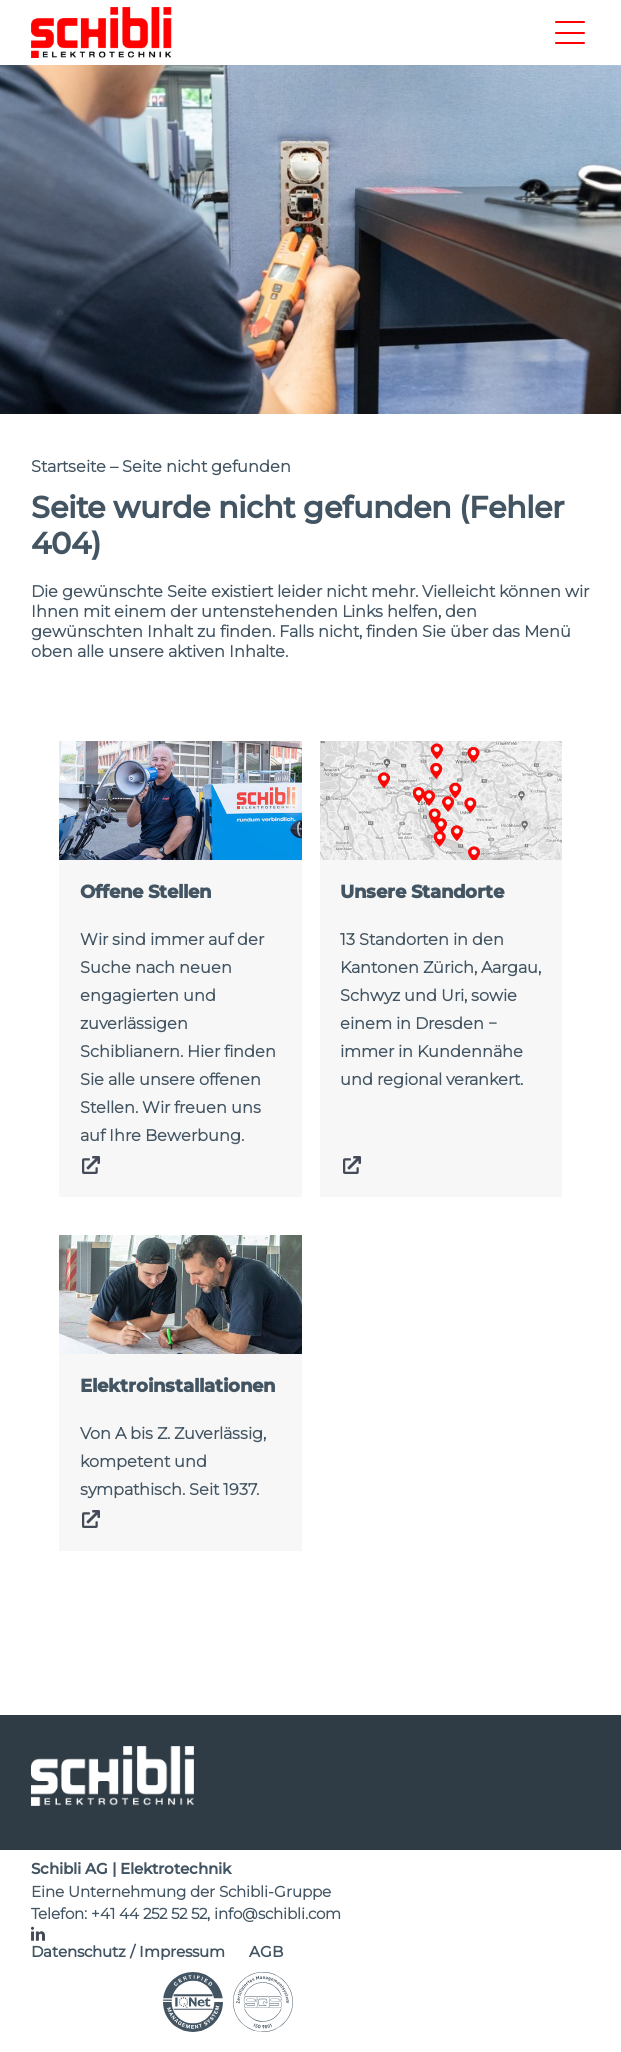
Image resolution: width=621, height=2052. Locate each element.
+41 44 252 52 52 (149, 1913)
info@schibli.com (277, 1913)
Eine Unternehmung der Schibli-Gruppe (181, 1891)
